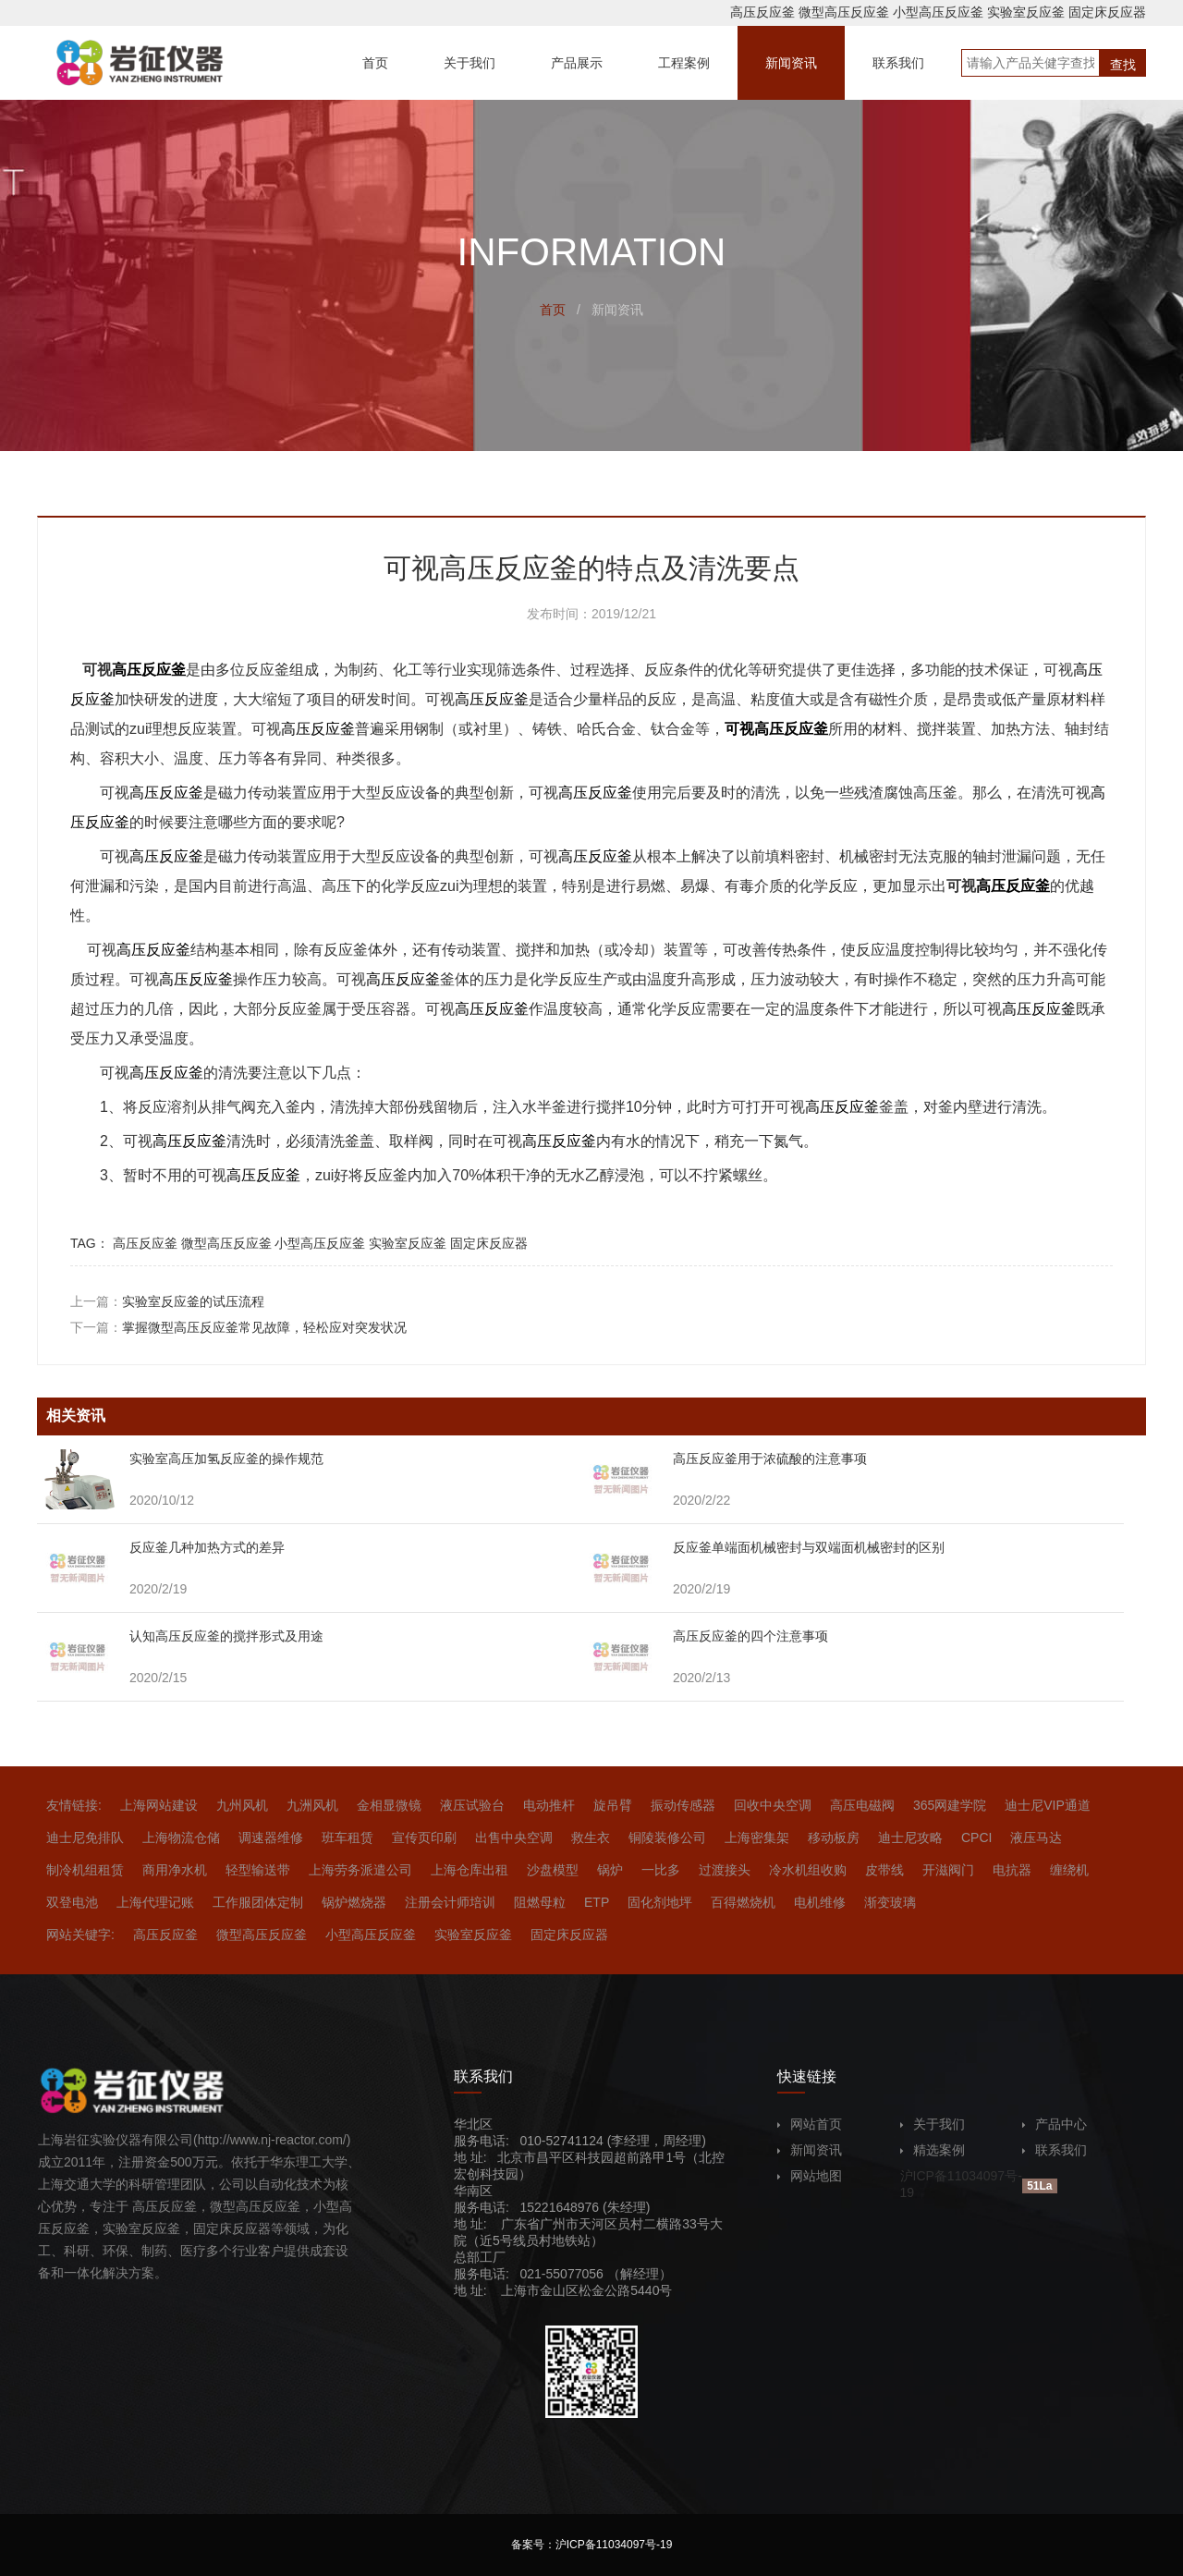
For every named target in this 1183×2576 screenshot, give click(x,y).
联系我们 (1054, 2150)
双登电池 (72, 1902)
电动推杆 (549, 1805)
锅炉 (610, 1869)
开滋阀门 (948, 1869)
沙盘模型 (553, 1869)
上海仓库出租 (469, 1869)
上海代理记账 (155, 1902)
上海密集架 (757, 1837)
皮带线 (884, 1869)
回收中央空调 (772, 1805)
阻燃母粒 (540, 1902)
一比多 (660, 1869)
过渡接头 (724, 1869)
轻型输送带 (258, 1869)
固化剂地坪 (660, 1902)
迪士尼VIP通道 (1048, 1805)
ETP (596, 1902)
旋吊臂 (612, 1805)
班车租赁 (347, 1837)
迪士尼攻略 (910, 1837)
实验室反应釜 (1026, 12)
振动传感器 (683, 1805)
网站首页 (809, 2124)
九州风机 (242, 1805)
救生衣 (590, 1837)
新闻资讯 (809, 2150)
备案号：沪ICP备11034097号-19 (592, 2544)
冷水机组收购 (808, 1869)
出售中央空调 (514, 1837)
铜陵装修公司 (667, 1837)
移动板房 (834, 1837)
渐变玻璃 (890, 1902)
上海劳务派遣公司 (360, 1869)
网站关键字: (80, 1934)
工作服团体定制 (258, 1902)
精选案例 (932, 2150)
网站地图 (809, 2175)
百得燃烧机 (743, 1902)
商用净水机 (174, 1869)
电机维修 (820, 1902)
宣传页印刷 (424, 1837)
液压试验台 (472, 1805)
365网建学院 (949, 1805)
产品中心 (1054, 2124)
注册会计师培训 (450, 1902)
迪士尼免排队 (85, 1837)
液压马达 (1036, 1837)
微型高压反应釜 (844, 12)
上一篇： (167, 1301)
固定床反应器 (1107, 12)
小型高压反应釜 (938, 12)
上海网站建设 (159, 1805)
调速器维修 (270, 1837)
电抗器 (1012, 1869)
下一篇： (238, 1327)
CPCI (976, 1837)
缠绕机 (1069, 1869)
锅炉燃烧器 (354, 1902)
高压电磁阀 (862, 1805)
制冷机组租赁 (85, 1869)
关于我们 (932, 2124)
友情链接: (74, 1805)
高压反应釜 (762, 12)
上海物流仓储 (181, 1837)
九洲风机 (312, 1805)
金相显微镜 (389, 1805)
